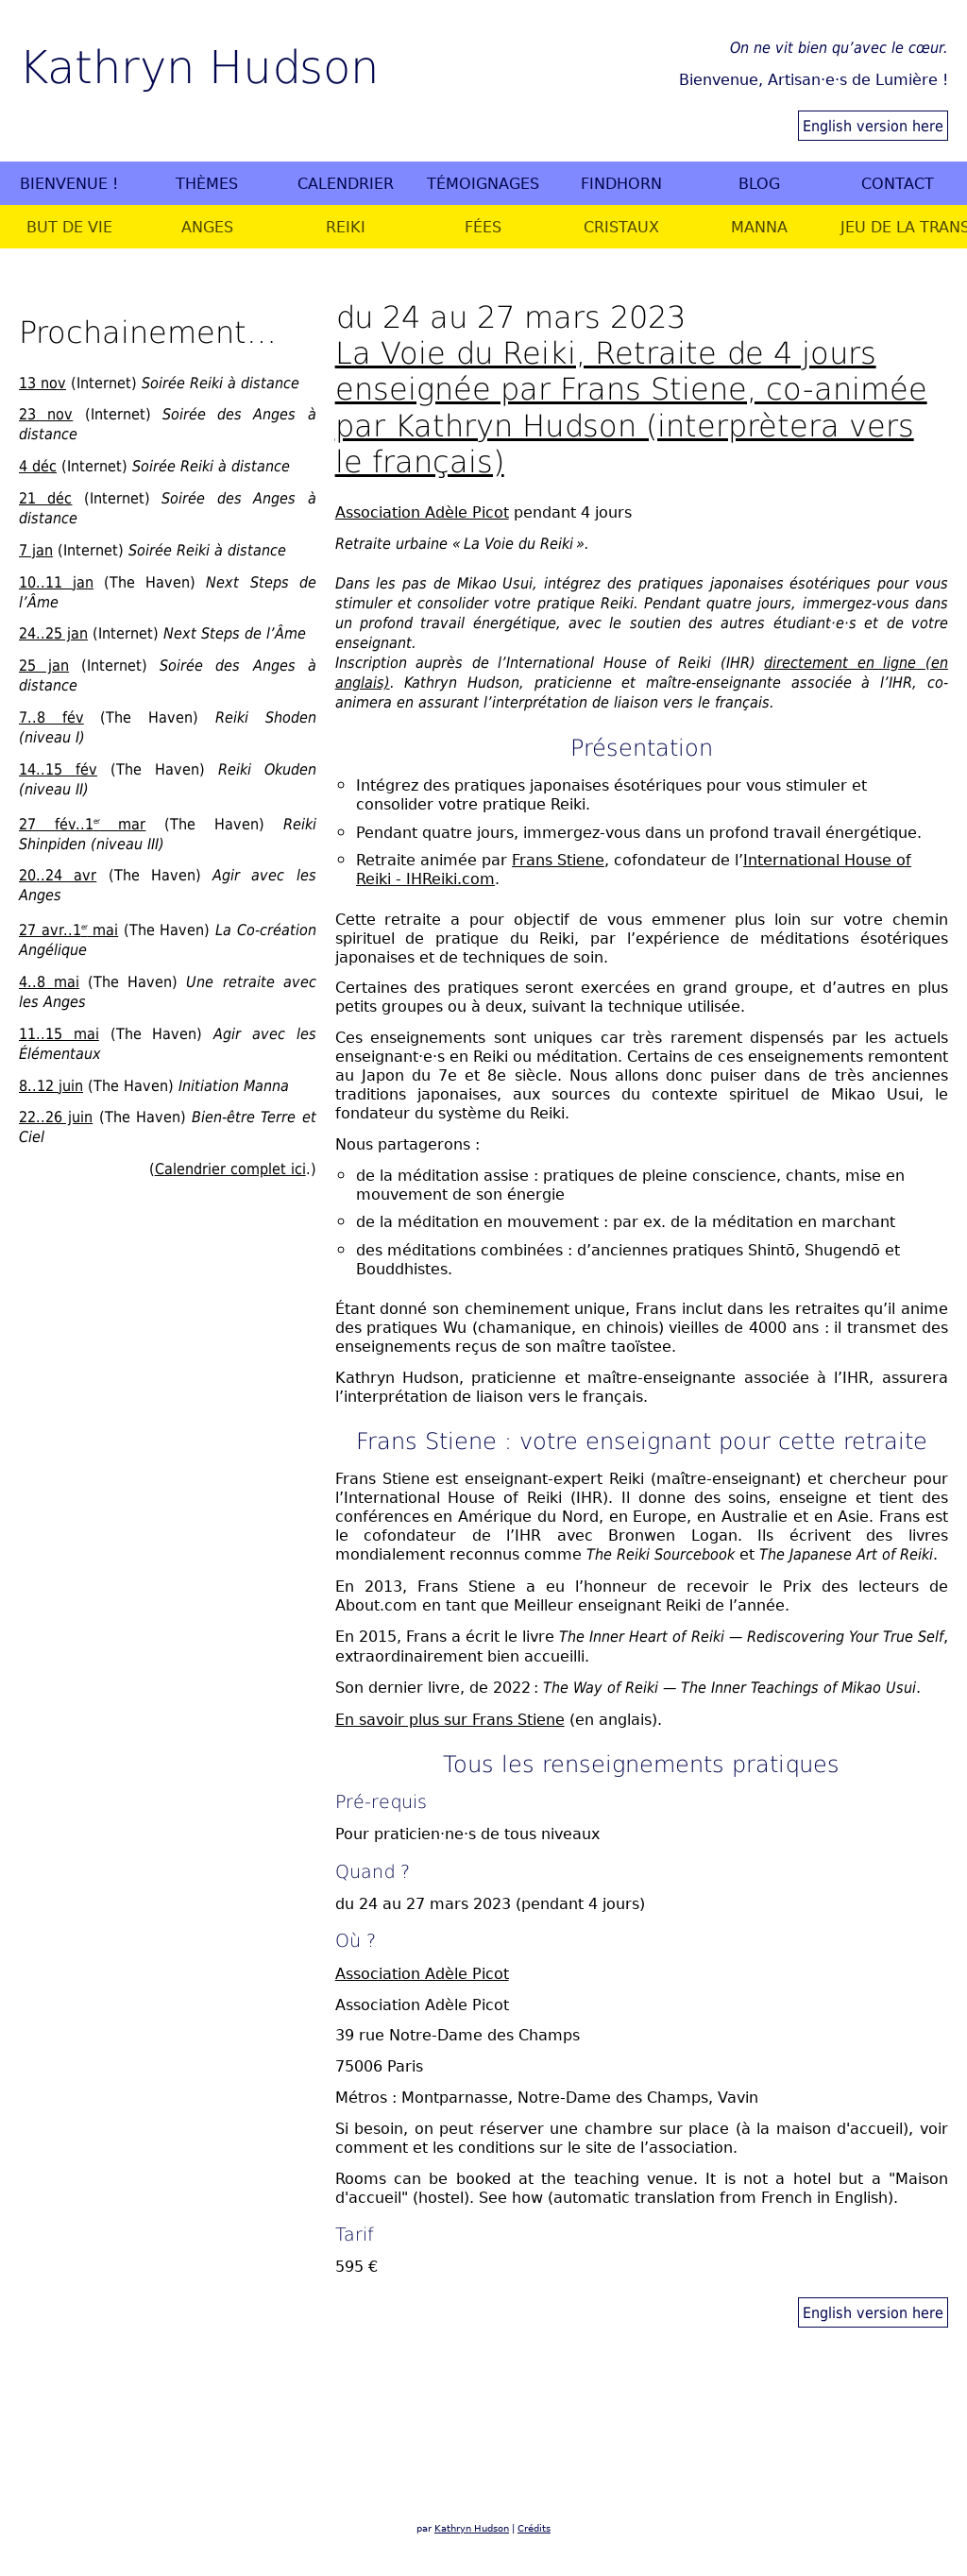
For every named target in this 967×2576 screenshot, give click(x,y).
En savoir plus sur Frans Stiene (450, 1719)
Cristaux (621, 226)
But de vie (69, 226)
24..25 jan (53, 633)
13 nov (42, 382)
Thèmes (207, 183)
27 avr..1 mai (68, 929)
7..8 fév (51, 717)
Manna (759, 226)
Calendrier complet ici (230, 1168)
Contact (897, 183)
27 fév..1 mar (82, 823)
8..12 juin (51, 1085)
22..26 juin (56, 1116)
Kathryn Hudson (199, 64)
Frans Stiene (558, 859)
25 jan (44, 665)
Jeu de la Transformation (903, 226)
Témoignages (483, 183)
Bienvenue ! (69, 183)
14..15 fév (58, 769)
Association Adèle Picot (422, 512)
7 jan (36, 549)
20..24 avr (57, 874)
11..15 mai (59, 1033)
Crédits (534, 2528)
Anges (207, 226)
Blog (759, 183)
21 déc (45, 498)
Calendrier (345, 183)
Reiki (345, 226)
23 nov (46, 413)
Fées (483, 226)
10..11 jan (56, 582)
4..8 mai (49, 981)
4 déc (38, 465)
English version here (873, 125)
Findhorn (621, 183)
